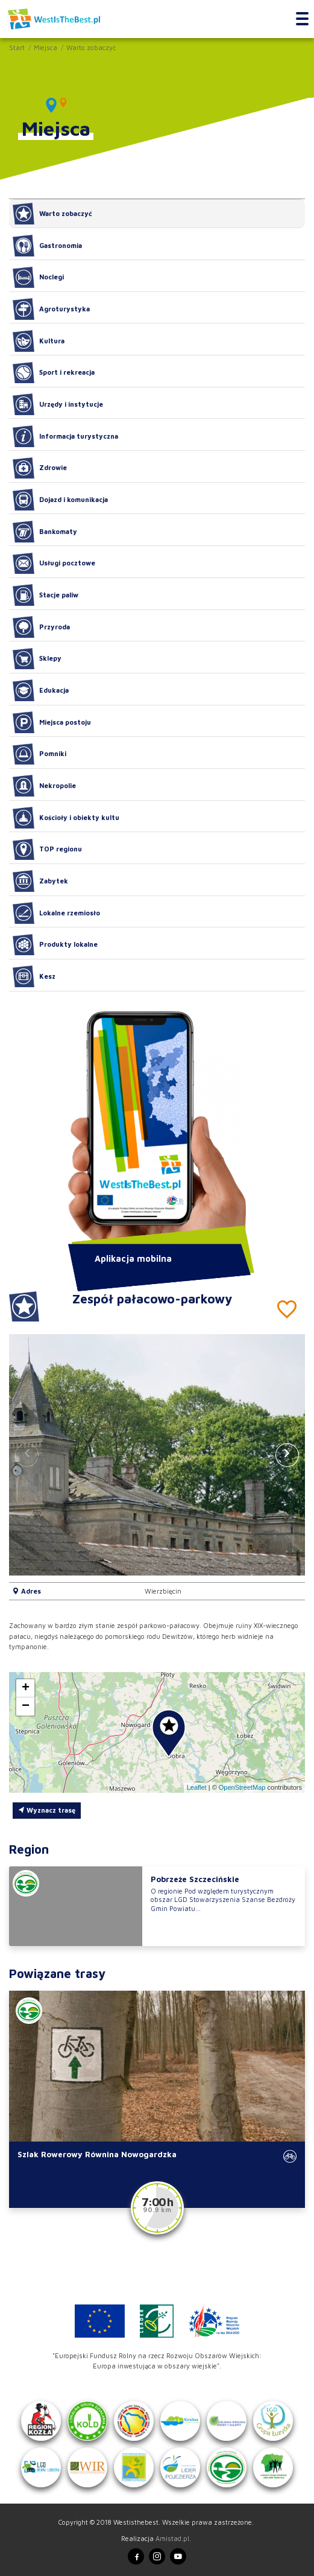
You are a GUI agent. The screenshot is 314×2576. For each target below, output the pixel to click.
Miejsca (45, 47)
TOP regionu (47, 849)
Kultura (38, 341)
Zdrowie (40, 468)
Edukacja (41, 690)
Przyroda (41, 627)
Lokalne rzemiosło (56, 913)
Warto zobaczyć (91, 47)
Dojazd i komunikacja (60, 499)
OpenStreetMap (242, 1787)
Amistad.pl (172, 2538)
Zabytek (40, 881)
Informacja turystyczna (65, 436)
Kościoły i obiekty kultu (66, 817)
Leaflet (197, 1787)
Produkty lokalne (55, 945)
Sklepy (37, 659)
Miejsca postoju (52, 722)
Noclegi (38, 277)
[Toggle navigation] (302, 19)
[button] (287, 1454)
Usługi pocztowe (54, 563)
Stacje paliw (45, 595)
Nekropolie (44, 786)
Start (17, 47)
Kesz (34, 976)
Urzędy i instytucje (58, 404)
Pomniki (39, 754)
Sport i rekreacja (54, 373)
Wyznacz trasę (46, 1810)
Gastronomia (47, 245)
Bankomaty (45, 531)
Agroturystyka (51, 309)
